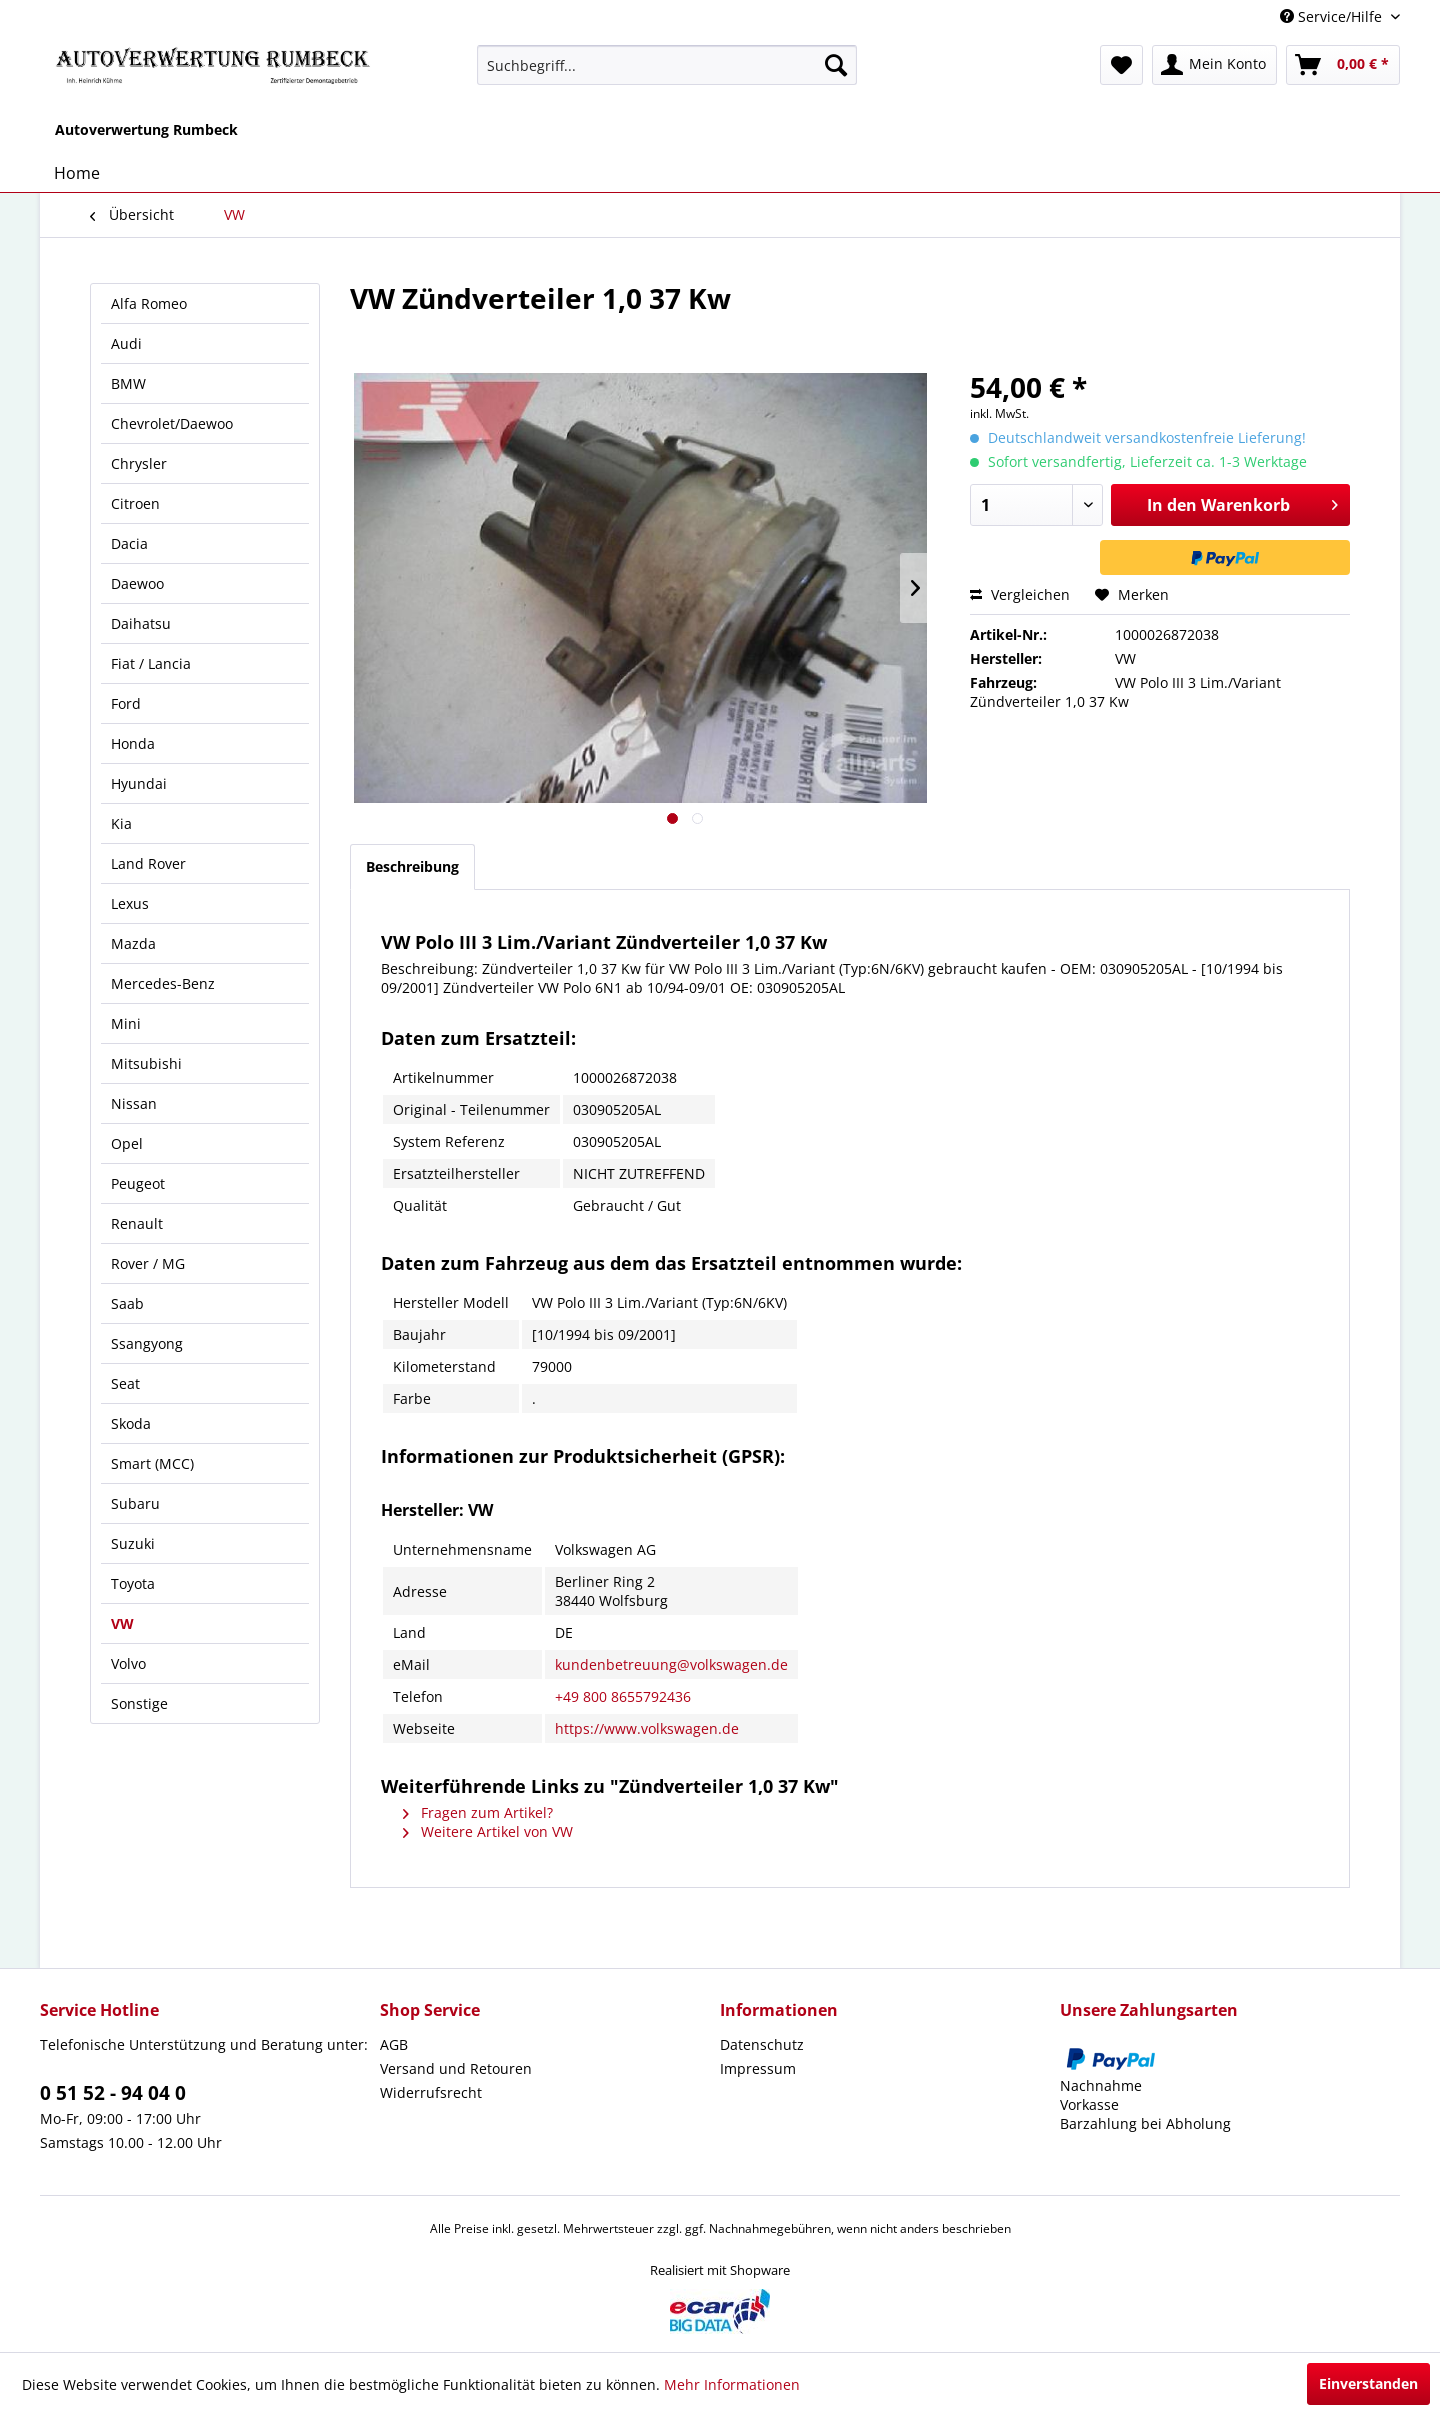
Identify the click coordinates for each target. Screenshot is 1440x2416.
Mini (126, 1023)
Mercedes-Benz (163, 983)
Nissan (134, 1103)
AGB (394, 2044)
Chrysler (139, 463)
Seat (125, 1383)
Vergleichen (1020, 594)
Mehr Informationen (732, 2384)
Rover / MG (148, 1263)
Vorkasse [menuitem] (1089, 2104)
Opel (127, 1143)
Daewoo (137, 583)
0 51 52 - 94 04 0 (113, 2093)
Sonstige (139, 1703)
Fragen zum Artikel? (478, 1812)
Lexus (130, 903)
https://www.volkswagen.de (647, 1728)
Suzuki (133, 1543)
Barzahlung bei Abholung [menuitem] (1145, 2123)
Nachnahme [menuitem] (1101, 2085)
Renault (137, 1223)
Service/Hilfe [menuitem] (1333, 16)
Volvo (128, 1663)
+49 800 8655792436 (623, 1696)
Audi (126, 343)
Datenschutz (762, 2044)
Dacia (129, 543)
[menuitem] (667, 65)
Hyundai (139, 783)
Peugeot (138, 1183)
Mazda (133, 943)
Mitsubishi (146, 1063)
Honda (133, 743)
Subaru (135, 1503)
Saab (127, 1303)
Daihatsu (141, 623)
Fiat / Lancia (151, 663)
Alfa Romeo (149, 303)
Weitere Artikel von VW (488, 1831)
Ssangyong (147, 1343)
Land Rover (148, 863)
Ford (126, 703)
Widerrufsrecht (431, 2092)
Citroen (135, 503)
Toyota (133, 1583)
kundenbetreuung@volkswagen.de (671, 1664)
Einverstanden (1368, 2383)
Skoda (131, 1423)
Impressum (758, 2068)
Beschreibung (412, 866)
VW (122, 1623)
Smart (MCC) (152, 1463)
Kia (121, 823)
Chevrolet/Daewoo (172, 423)
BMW (128, 383)
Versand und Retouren (456, 2068)
